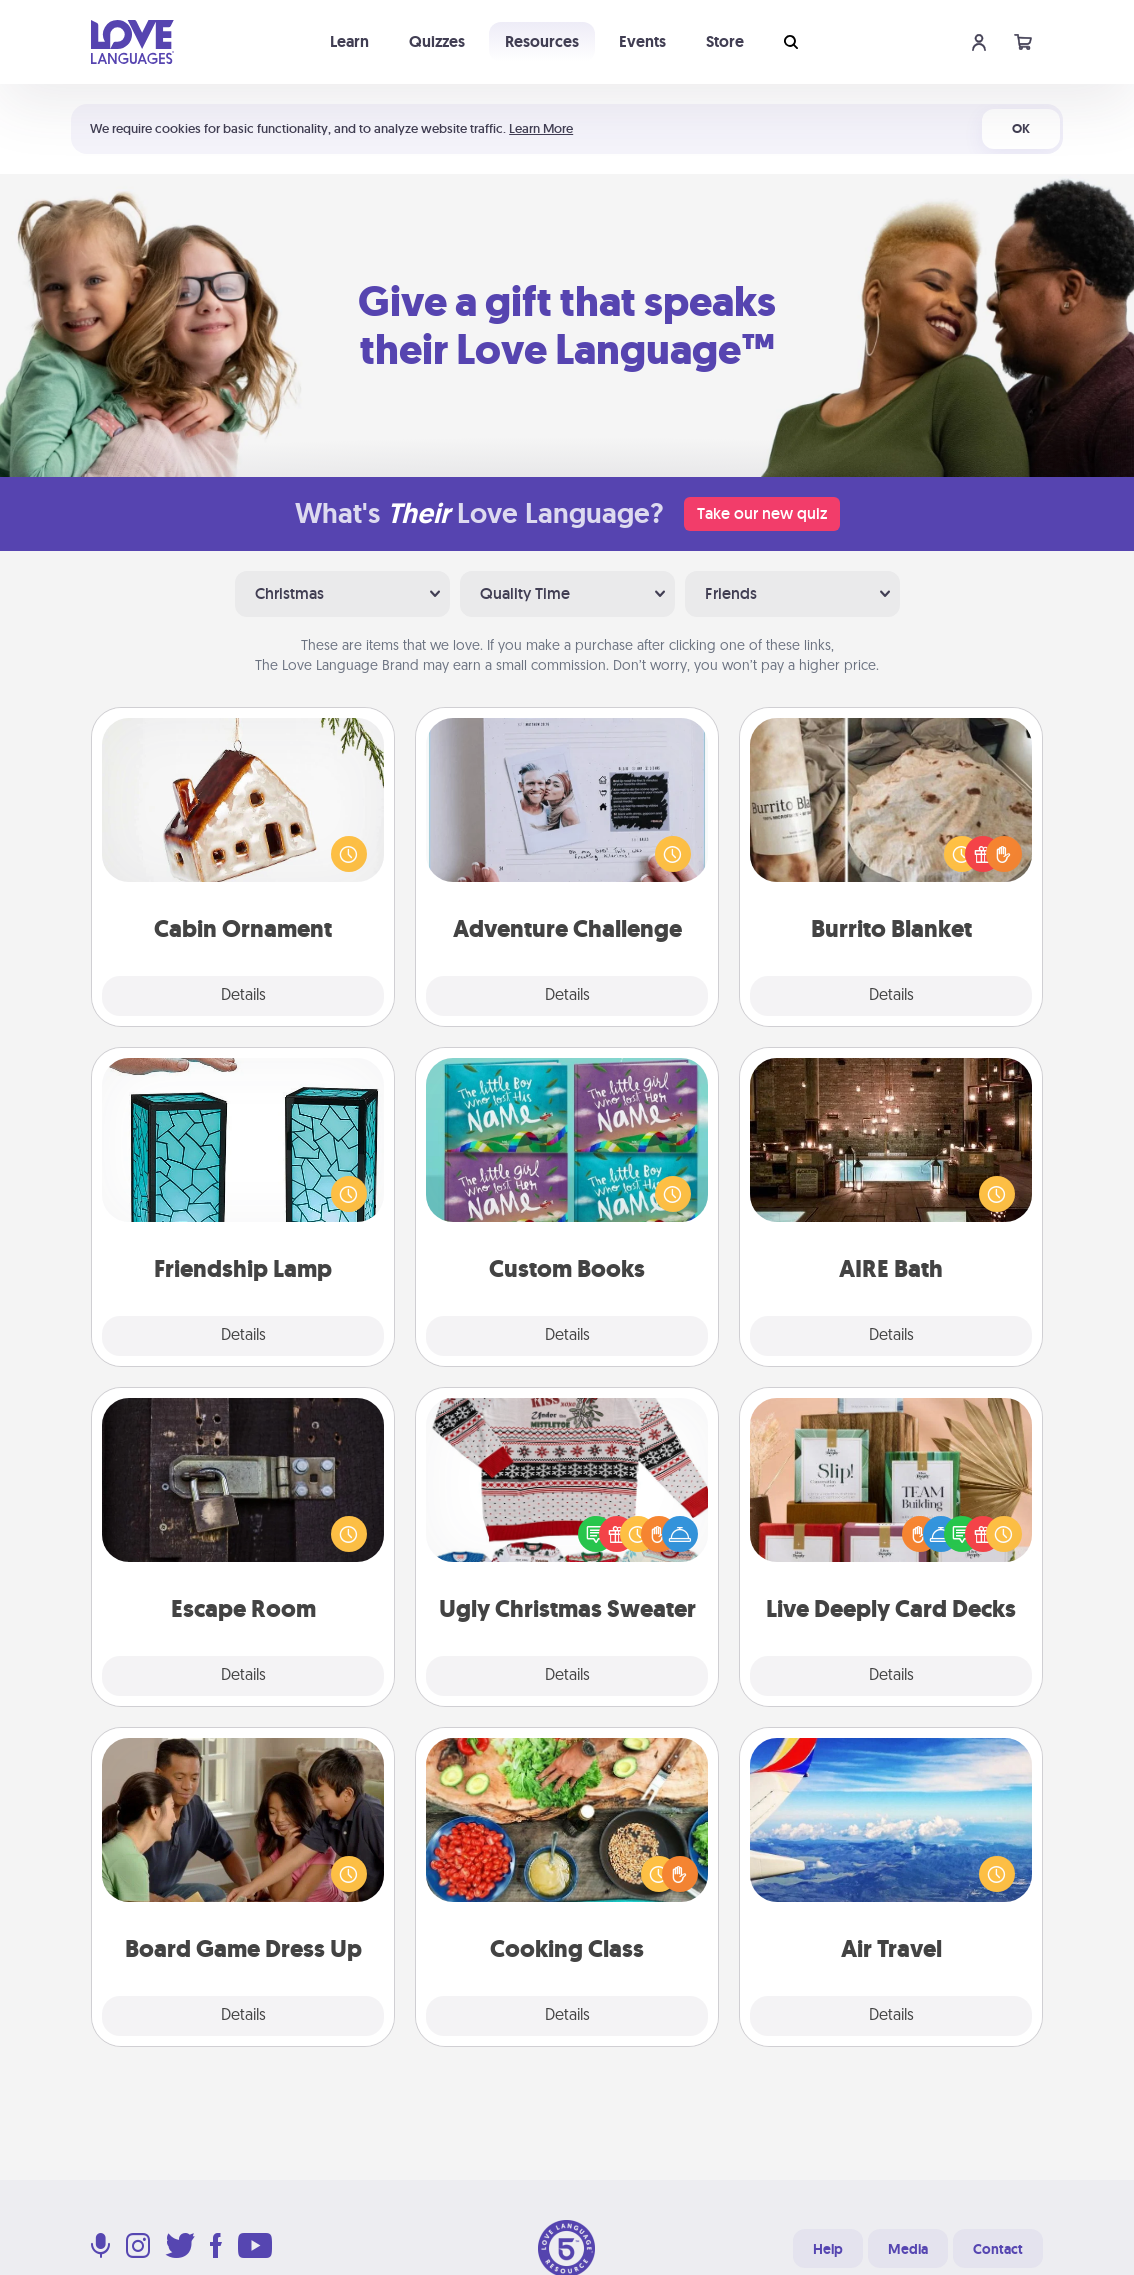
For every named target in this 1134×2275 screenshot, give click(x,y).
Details (243, 996)
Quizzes (437, 41)
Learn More (541, 128)
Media (908, 2249)
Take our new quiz (762, 513)
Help (828, 2249)
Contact (998, 2249)
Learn (349, 41)
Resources (542, 41)
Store (725, 41)
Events (642, 41)
